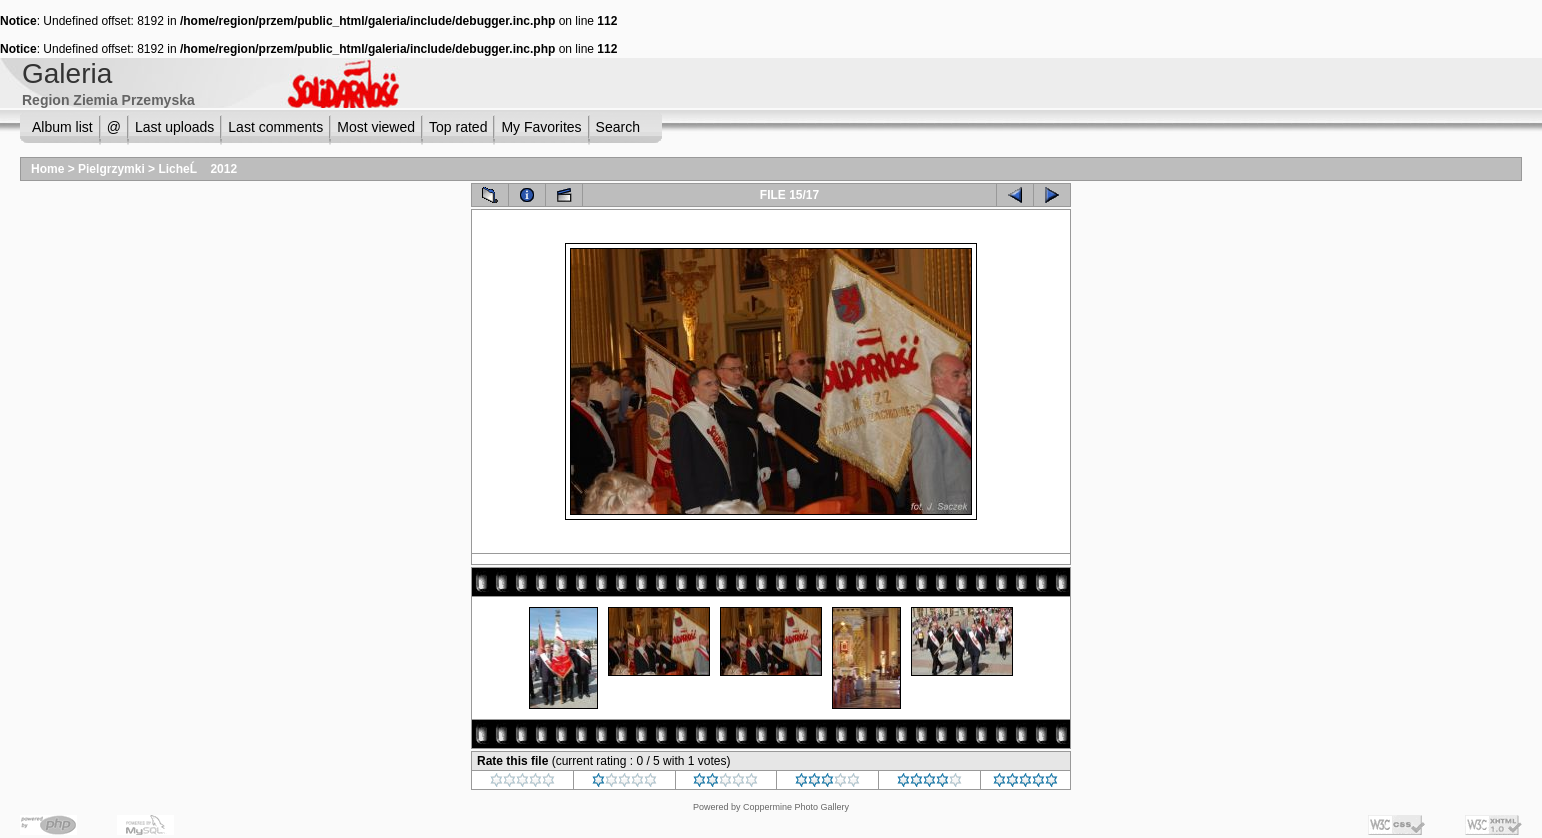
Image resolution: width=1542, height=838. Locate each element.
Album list (62, 127)
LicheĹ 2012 (197, 169)
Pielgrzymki (111, 169)
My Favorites (541, 127)
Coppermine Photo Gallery (796, 807)
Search (618, 127)
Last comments (275, 127)
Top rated (458, 127)
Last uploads (174, 127)
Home (47, 169)
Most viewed (376, 127)
